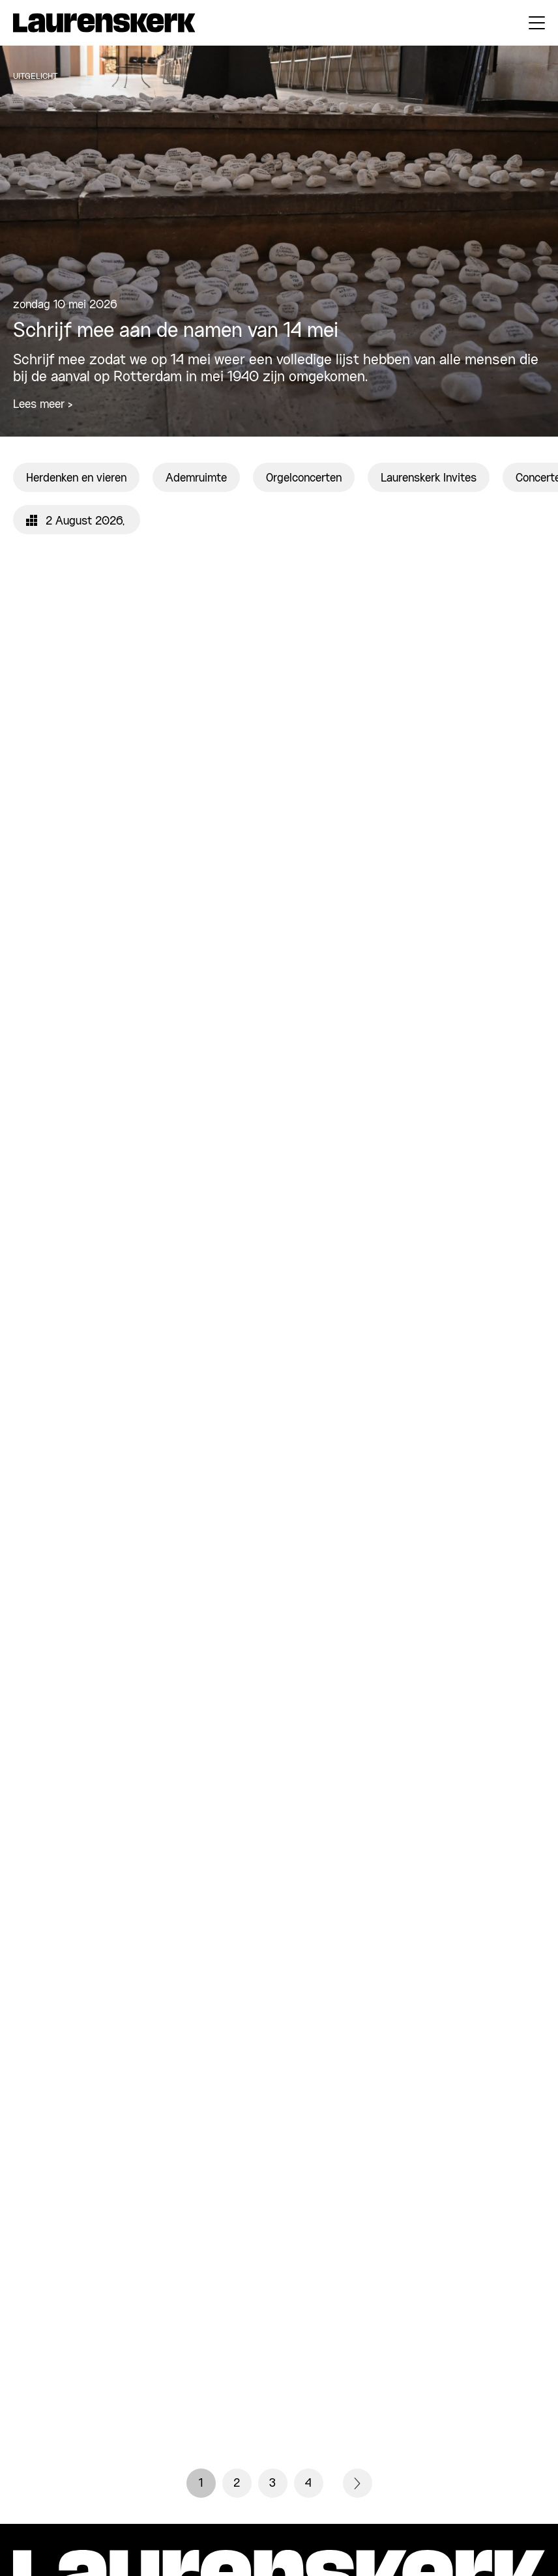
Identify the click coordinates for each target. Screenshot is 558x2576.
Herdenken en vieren (76, 478)
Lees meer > (42, 404)
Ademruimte (196, 478)
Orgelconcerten (304, 478)
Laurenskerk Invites (429, 478)
